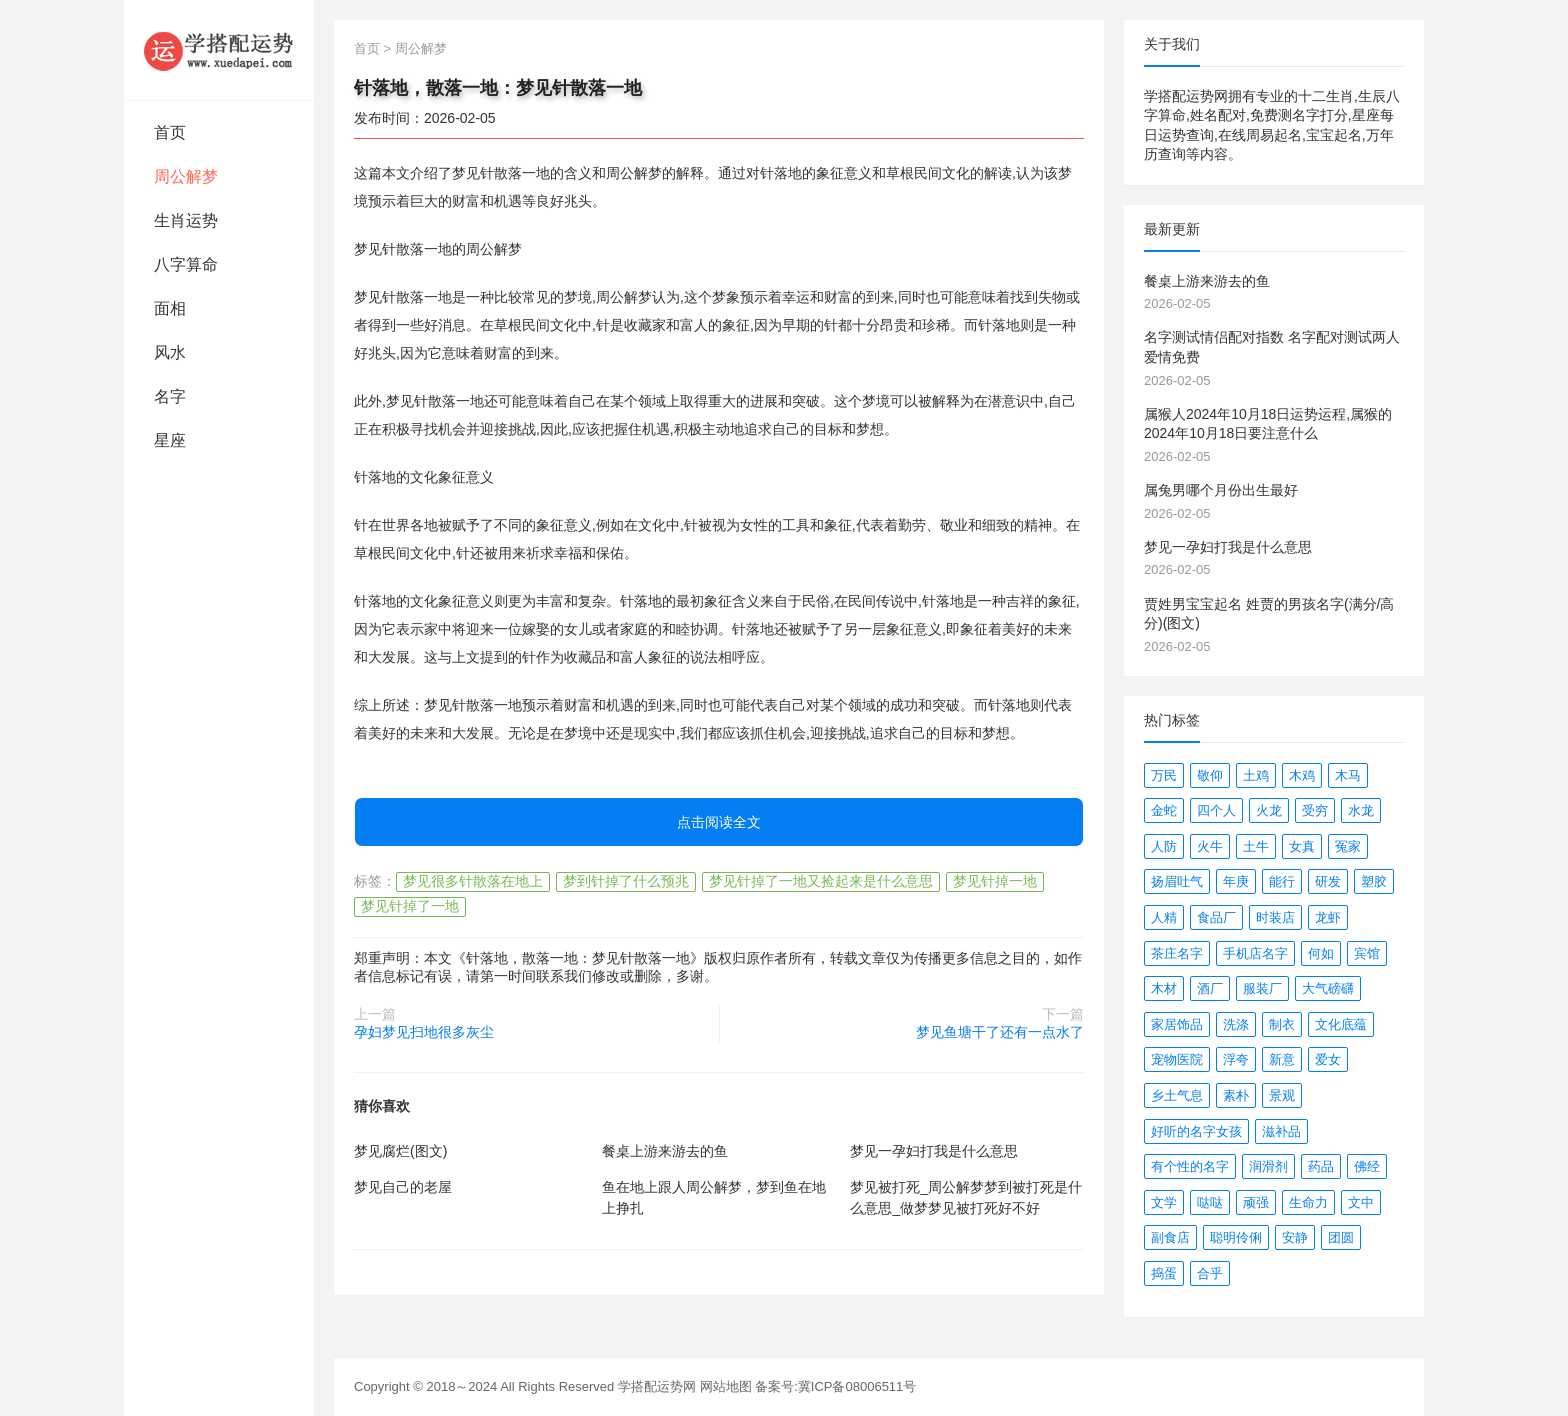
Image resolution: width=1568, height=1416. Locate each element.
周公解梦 (186, 176)
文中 (1361, 1202)
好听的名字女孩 (1196, 1131)
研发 (1328, 881)
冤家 (1348, 846)
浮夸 (1236, 1059)
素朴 (1236, 1095)
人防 (1164, 846)
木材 (1164, 988)
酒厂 (1210, 988)
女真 (1302, 846)
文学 (1164, 1202)
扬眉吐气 (1177, 881)
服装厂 (1262, 988)
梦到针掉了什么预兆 (626, 881)
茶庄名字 (1177, 953)
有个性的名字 (1190, 1166)
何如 (1321, 953)
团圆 (1341, 1237)
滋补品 (1281, 1131)
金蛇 (1164, 810)
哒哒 (1210, 1202)
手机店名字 (1255, 953)
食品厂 (1216, 917)
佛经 (1367, 1166)
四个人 (1216, 810)
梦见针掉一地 (995, 881)
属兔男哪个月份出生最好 (1221, 490)
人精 (1164, 917)
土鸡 (1256, 775)
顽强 (1256, 1202)
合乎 (1210, 1273)
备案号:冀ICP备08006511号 (835, 1386)
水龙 (1361, 810)
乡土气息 (1177, 1095)
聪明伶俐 (1236, 1237)
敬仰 (1210, 775)
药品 (1321, 1166)
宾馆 (1367, 953)
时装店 (1275, 917)
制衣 (1282, 1024)
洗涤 (1236, 1024)
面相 (170, 308)
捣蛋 (1164, 1273)
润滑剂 (1268, 1166)
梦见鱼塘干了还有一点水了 (1000, 1032)
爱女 (1328, 1059)
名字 (170, 396)
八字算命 (186, 264)
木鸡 (1302, 775)
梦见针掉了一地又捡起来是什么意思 (821, 881)
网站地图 (726, 1386)
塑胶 (1374, 881)
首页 (170, 132)
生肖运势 (186, 220)
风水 (170, 352)
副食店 (1170, 1237)
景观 (1282, 1095)
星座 (170, 440)
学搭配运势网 (657, 1386)
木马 (1348, 775)
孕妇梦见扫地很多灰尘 (424, 1032)
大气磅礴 (1328, 988)
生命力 (1308, 1202)
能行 (1282, 881)
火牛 (1210, 846)
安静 (1295, 1237)
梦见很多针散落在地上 (473, 881)
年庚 (1236, 881)
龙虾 (1328, 917)
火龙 (1269, 810)
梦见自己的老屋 (403, 1187)
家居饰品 (1177, 1024)
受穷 (1315, 810)
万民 (1164, 775)
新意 (1282, 1059)
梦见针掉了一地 (410, 906)
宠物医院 (1177, 1059)
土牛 (1256, 846)
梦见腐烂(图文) (400, 1151)
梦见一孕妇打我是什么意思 (934, 1151)
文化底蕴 (1341, 1024)
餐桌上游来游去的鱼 (665, 1151)
